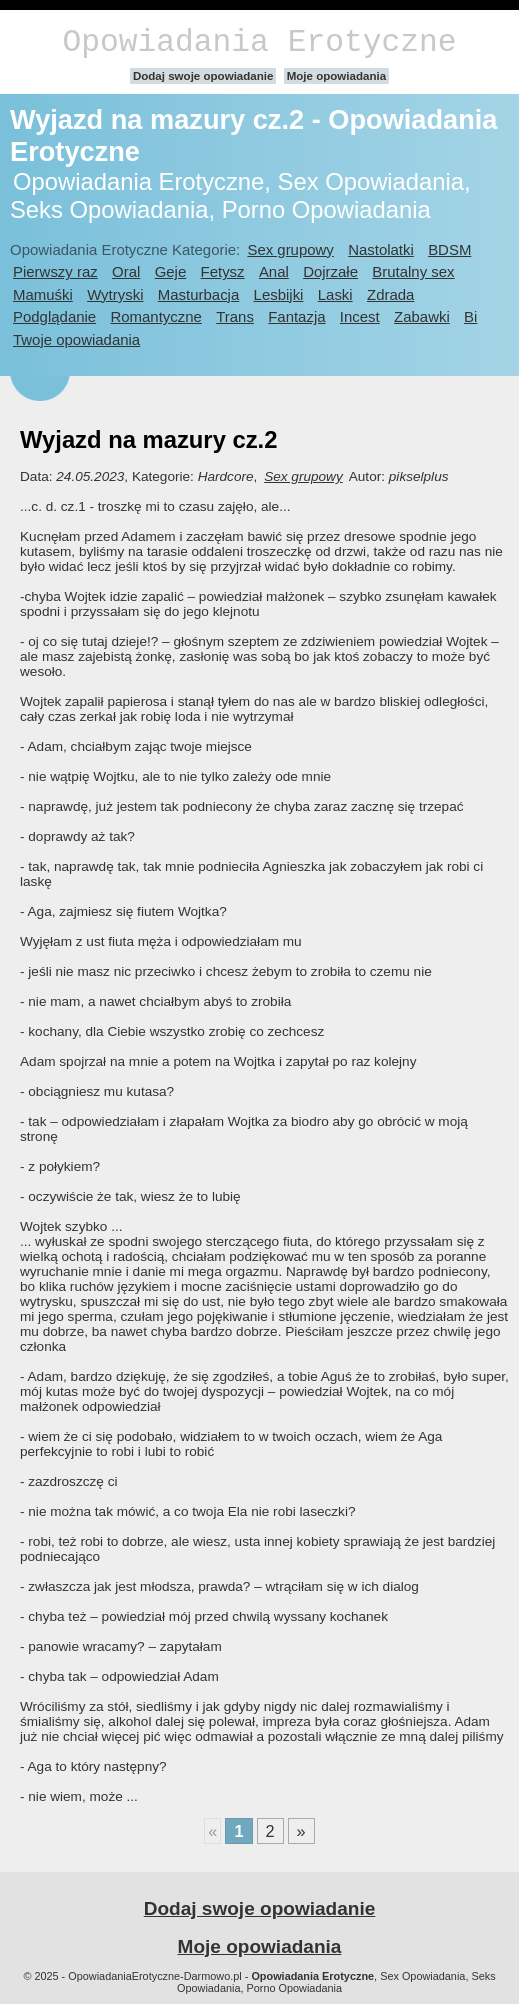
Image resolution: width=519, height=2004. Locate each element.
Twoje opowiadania (76, 339)
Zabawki (422, 316)
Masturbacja (198, 294)
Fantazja (296, 316)
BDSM (449, 249)
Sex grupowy (290, 249)
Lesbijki (279, 294)
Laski (335, 294)
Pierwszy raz (55, 271)
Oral (126, 271)
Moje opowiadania (336, 76)
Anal (274, 271)
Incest (360, 316)
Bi (470, 316)
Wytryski (115, 294)
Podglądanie (54, 316)
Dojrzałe (330, 271)
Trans (235, 316)
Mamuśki (43, 294)
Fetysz (223, 271)
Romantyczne (155, 316)
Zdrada (390, 294)
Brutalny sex (413, 271)
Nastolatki (381, 249)
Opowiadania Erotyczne (259, 42)
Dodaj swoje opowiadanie (203, 76)
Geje (171, 271)
